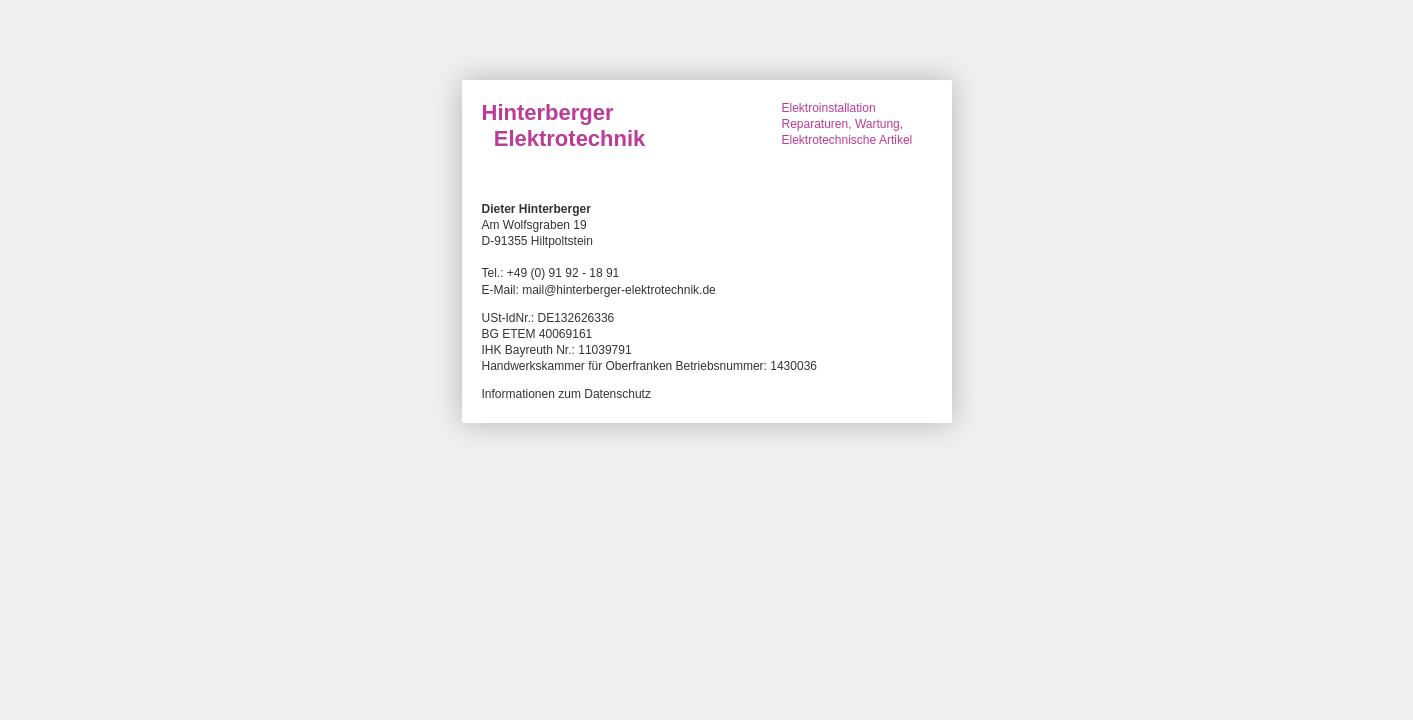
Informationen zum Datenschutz (566, 394)
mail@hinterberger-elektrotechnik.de (619, 290)
